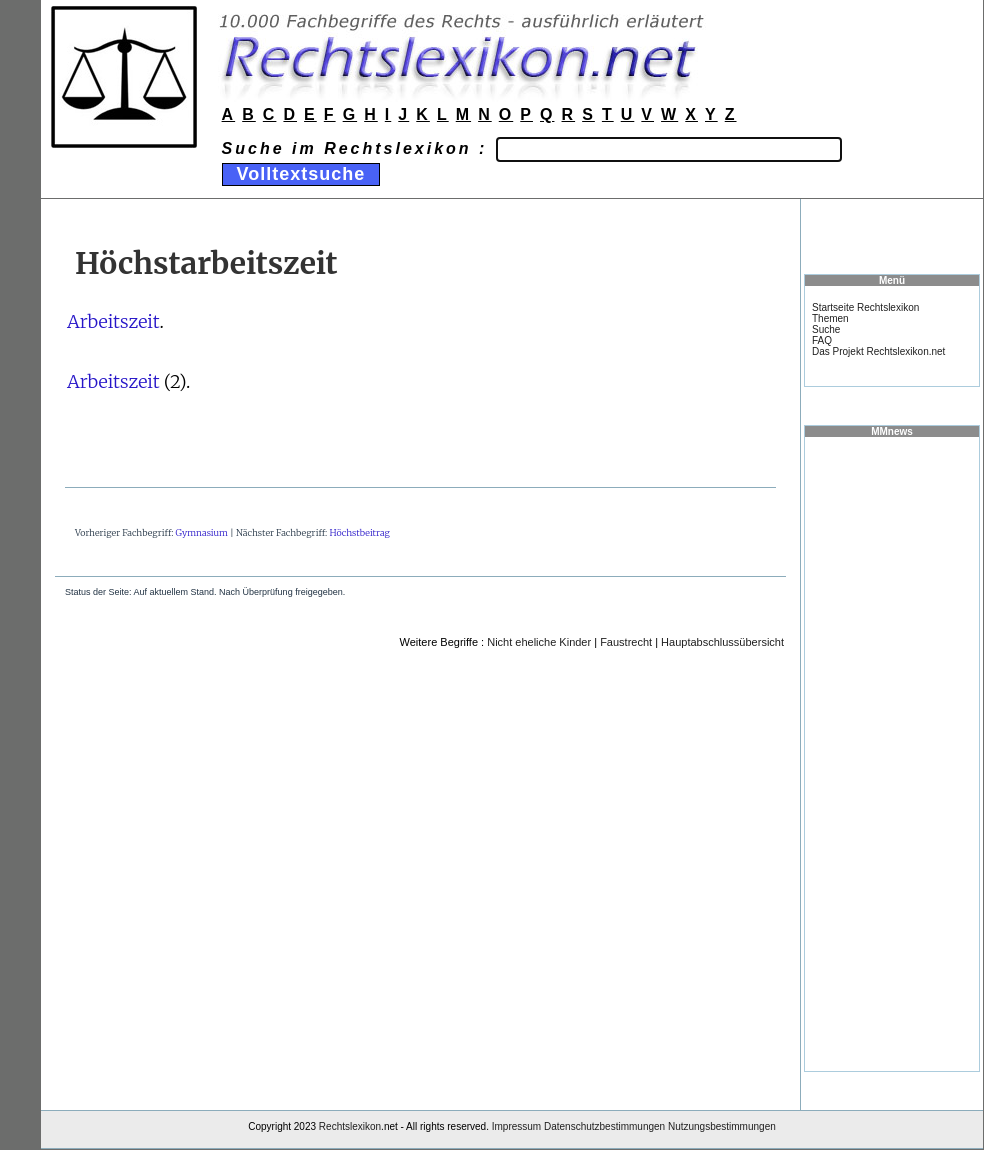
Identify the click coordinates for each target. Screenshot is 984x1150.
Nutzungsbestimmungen (722, 1126)
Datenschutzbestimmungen (604, 1126)
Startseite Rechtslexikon (865, 307)
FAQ (822, 340)
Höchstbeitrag (359, 532)
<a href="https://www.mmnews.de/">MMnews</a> (892, 753)
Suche (826, 329)
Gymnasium (202, 532)
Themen (830, 318)
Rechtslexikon (350, 1126)
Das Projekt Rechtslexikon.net (878, 351)
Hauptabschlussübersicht (722, 642)
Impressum (516, 1126)
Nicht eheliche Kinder (539, 642)
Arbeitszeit (113, 321)
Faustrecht (626, 642)
